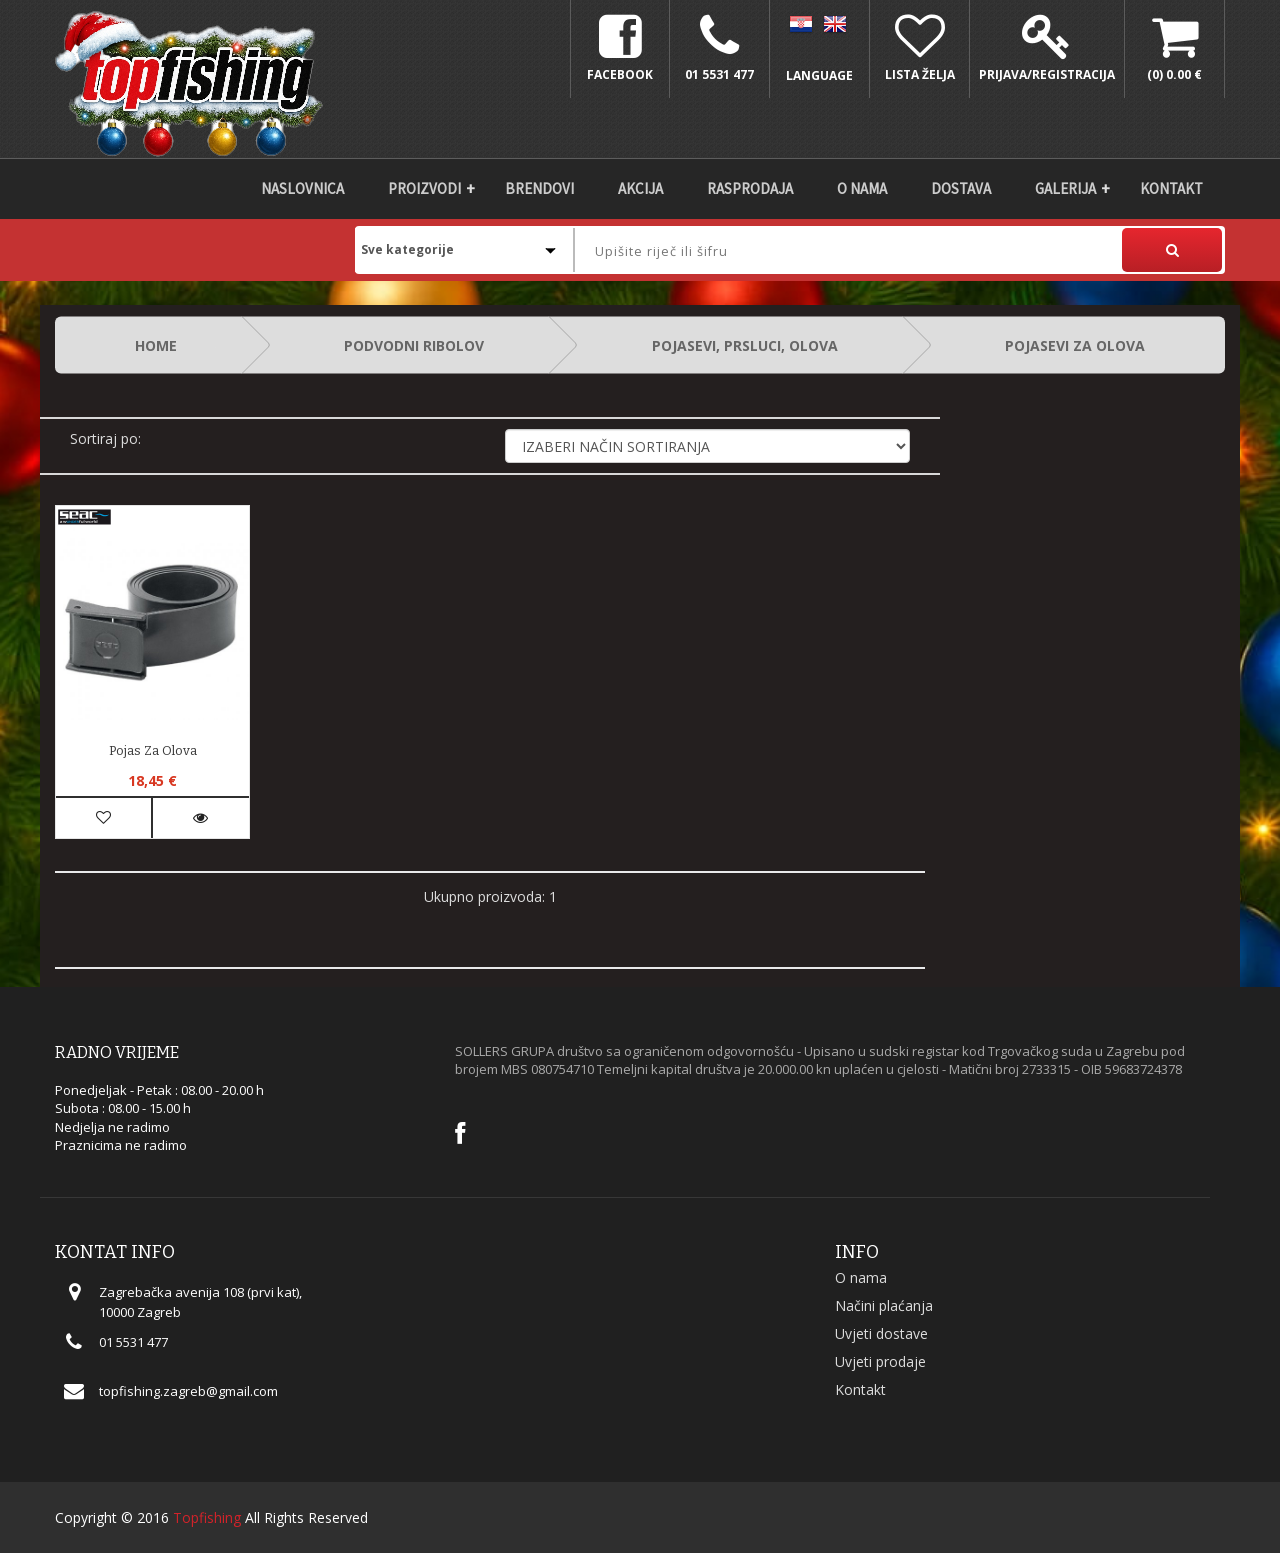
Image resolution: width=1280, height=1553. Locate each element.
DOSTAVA (961, 188)
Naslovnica (302, 188)
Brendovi (539, 188)
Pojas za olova (153, 750)
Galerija (1065, 188)
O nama (862, 188)
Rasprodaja (750, 188)
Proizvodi (424, 188)
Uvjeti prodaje (880, 1361)
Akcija (640, 188)
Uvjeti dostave (881, 1333)
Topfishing (207, 1517)
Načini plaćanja (884, 1305)
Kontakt (1171, 188)
